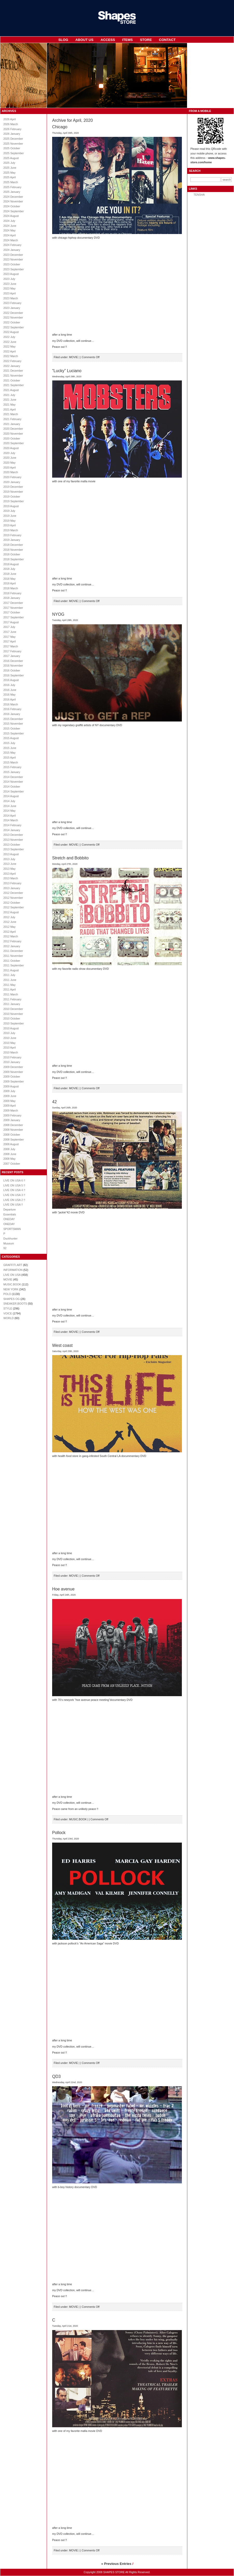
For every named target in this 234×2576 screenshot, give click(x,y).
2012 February (12, 941)
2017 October (11, 612)
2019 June (9, 515)
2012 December (13, 892)
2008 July (9, 1149)
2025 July (9, 162)
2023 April (9, 293)
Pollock (59, 1832)
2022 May (9, 346)
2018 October (11, 554)
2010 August (11, 1028)
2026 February (12, 129)
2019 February (12, 535)
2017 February (12, 651)
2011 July (9, 974)
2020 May (9, 462)
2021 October (11, 380)
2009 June (9, 1096)
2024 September (13, 211)
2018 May (9, 578)
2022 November (13, 317)
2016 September (13, 675)
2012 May (9, 926)
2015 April (9, 757)
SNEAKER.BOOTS (15, 1303)
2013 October (11, 844)
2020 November (13, 433)
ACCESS (108, 40)
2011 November (13, 955)
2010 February (12, 1057)
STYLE (7, 1308)
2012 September (13, 907)
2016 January (11, 714)
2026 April (9, 119)
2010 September (13, 1023)
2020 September (13, 443)
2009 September (13, 1081)
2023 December (13, 254)
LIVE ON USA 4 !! (14, 1190)
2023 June (9, 283)
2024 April (9, 235)
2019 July (9, 510)
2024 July (9, 220)
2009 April (9, 1105)
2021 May (9, 404)
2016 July (9, 685)
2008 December (13, 1125)
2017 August (11, 622)
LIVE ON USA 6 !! (14, 1180)
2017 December (13, 602)
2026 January (11, 133)
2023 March (10, 298)
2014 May (9, 810)
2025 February (12, 187)
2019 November (13, 491)
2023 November (13, 259)
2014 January (11, 830)
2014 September (13, 791)
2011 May (9, 984)
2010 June (9, 1037)
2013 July (9, 859)
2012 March (10, 936)
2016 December (13, 660)
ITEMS (127, 40)
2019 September (13, 501)
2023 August (11, 273)
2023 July (9, 278)
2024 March (10, 240)
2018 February (12, 593)
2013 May (9, 868)
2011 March (10, 994)
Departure (9, 1209)
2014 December (13, 777)
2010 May (9, 1042)
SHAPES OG (11, 1298)
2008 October (11, 1134)
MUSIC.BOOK (12, 1284)
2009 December (13, 1066)
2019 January (11, 539)
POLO (7, 1294)
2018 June (9, 573)
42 (54, 1102)
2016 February (12, 709)
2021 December (13, 370)
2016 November (13, 665)
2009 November (13, 1071)
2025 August (11, 158)
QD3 (56, 2076)
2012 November (13, 897)
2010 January (11, 1062)
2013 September (13, 849)
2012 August (11, 912)
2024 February (12, 244)
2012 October (11, 902)
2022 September (13, 327)
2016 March (10, 704)
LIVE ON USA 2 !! (14, 1199)
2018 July (9, 568)
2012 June (9, 921)
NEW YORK (10, 1289)
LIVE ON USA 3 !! (14, 1195)
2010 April (9, 1047)
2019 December (13, 486)
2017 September (13, 617)
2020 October (11, 438)
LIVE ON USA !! (13, 1204)
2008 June (9, 1154)
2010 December (13, 1008)
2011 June (9, 979)
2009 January (11, 1120)
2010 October (11, 1018)
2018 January (11, 597)
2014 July (9, 801)
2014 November (13, 781)
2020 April (9, 467)
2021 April (9, 409)
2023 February (12, 303)
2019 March (10, 530)
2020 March (10, 472)
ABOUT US (84, 40)
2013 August (11, 854)
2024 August (11, 215)
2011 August (11, 970)
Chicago (59, 127)
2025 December (13, 138)
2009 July (9, 1091)
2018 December (13, 544)
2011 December (13, 950)
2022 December (13, 312)
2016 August (11, 680)
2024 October (11, 206)
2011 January (11, 1004)
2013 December (13, 834)
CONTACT (167, 40)
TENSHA (199, 194)
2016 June (9, 689)
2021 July (9, 395)
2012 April (9, 931)
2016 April (9, 699)
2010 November (13, 1013)
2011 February (12, 999)
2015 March (10, 762)
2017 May (9, 636)
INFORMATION (13, 1269)
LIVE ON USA (11, 1274)
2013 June (9, 863)
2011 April (9, 989)
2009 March (10, 1110)
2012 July (9, 917)
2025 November (13, 143)
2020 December (13, 428)
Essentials (9, 1214)
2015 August (11, 738)
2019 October (11, 496)
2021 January (11, 424)
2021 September (13, 385)
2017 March (10, 646)
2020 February (12, 477)
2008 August (11, 1144)
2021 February (12, 419)
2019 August (11, 506)
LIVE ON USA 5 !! (14, 1185)
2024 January (11, 249)
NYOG (58, 614)
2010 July (9, 1033)
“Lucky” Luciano (66, 371)
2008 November (13, 1129)
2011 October (11, 960)
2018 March (10, 588)
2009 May (9, 1100)
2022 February (12, 361)
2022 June (9, 341)
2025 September (13, 153)
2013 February (12, 883)
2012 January (11, 946)
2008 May (9, 1158)
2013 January (11, 888)
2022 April (9, 351)
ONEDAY (9, 1219)
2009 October (11, 1076)
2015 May (9, 752)
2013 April (9, 873)
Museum (8, 1243)
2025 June (9, 167)
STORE (146, 40)
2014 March (10, 820)
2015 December (13, 718)
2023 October (11, 264)
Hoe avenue (63, 1589)
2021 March (10, 414)
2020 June (9, 457)
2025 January (11, 191)
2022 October (11, 322)
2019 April (9, 525)
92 (4, 1248)
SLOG (63, 40)
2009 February (12, 1115)
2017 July (9, 626)
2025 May (9, 172)
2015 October (11, 728)
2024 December (13, 196)
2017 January (11, 655)
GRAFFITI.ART (12, 1264)
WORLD (8, 1318)
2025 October (11, 148)
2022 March (10, 356)
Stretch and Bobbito (70, 858)
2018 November (13, 549)
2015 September (13, 733)
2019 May (9, 520)
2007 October (11, 1163)
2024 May (9, 230)
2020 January (11, 482)
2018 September (13, 559)
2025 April (9, 177)
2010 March (10, 1052)
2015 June (9, 747)
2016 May (9, 694)
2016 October (11, 670)
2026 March (10, 124)
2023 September (13, 269)
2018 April (9, 583)
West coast (62, 1345)
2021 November (13, 375)
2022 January (11, 365)
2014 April (9, 815)
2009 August (11, 1086)
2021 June (9, 399)
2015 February (12, 767)
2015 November (13, 723)
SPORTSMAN (12, 1228)
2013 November (13, 839)
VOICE (7, 1313)
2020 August (11, 448)
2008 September (13, 1139)
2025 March (10, 182)
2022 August (11, 332)
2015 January (11, 772)
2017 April (9, 641)
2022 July (9, 336)
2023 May (9, 288)
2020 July (9, 453)
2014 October (11, 786)
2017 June (9, 631)
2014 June (9, 806)
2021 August (11, 390)
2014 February (12, 825)
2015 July (9, 743)
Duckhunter (10, 1238)
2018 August (11, 564)
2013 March (10, 878)
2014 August (11, 796)
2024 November (13, 201)
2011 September (13, 965)
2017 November (13, 607)
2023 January (11, 307)
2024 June (9, 225)
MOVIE (7, 1279)
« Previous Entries (116, 2564)
